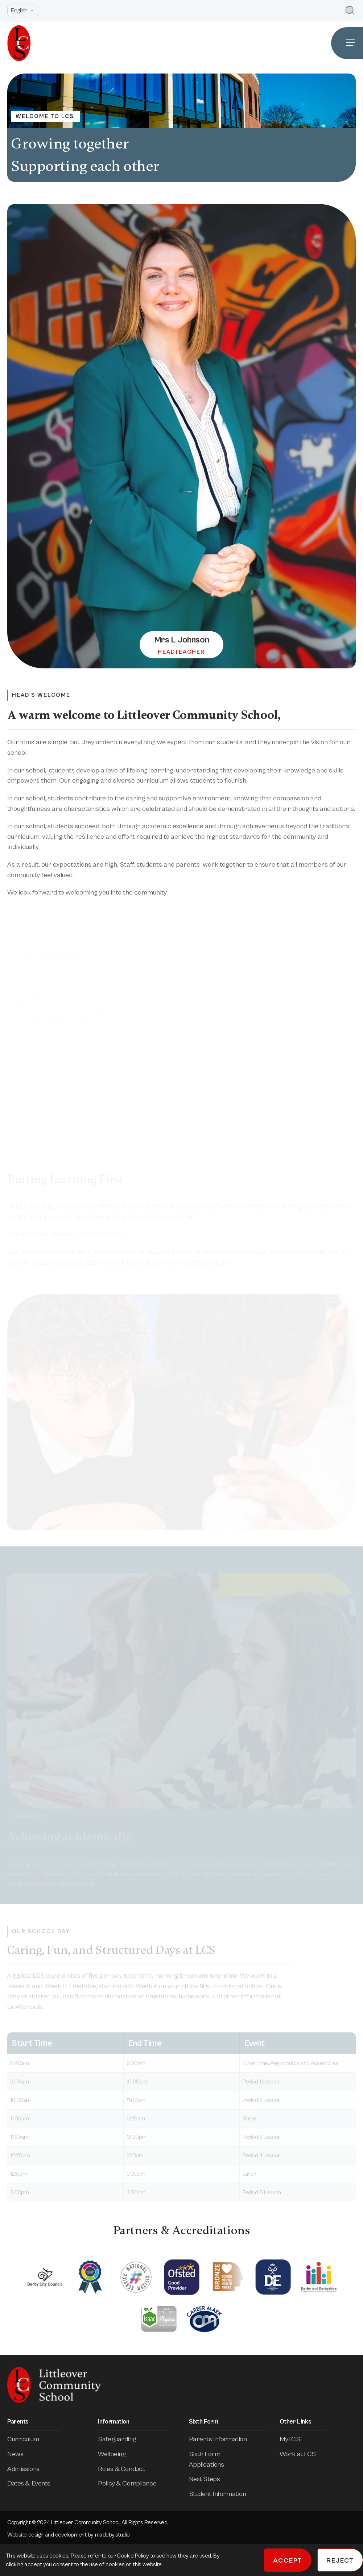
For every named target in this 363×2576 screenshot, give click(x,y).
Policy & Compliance (132, 2483)
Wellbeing (117, 2454)
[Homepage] (15, 43)
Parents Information (223, 2439)
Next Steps (209, 2479)
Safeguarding (122, 2439)
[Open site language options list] (22, 10)
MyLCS (295, 2439)
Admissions (28, 2469)
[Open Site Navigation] (347, 43)
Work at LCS (303, 2454)
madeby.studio (112, 2534)
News (20, 2454)
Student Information (222, 2494)
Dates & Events (34, 2483)
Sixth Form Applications (227, 2459)
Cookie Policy (133, 2555)
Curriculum (28, 2439)
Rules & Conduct (126, 2469)
